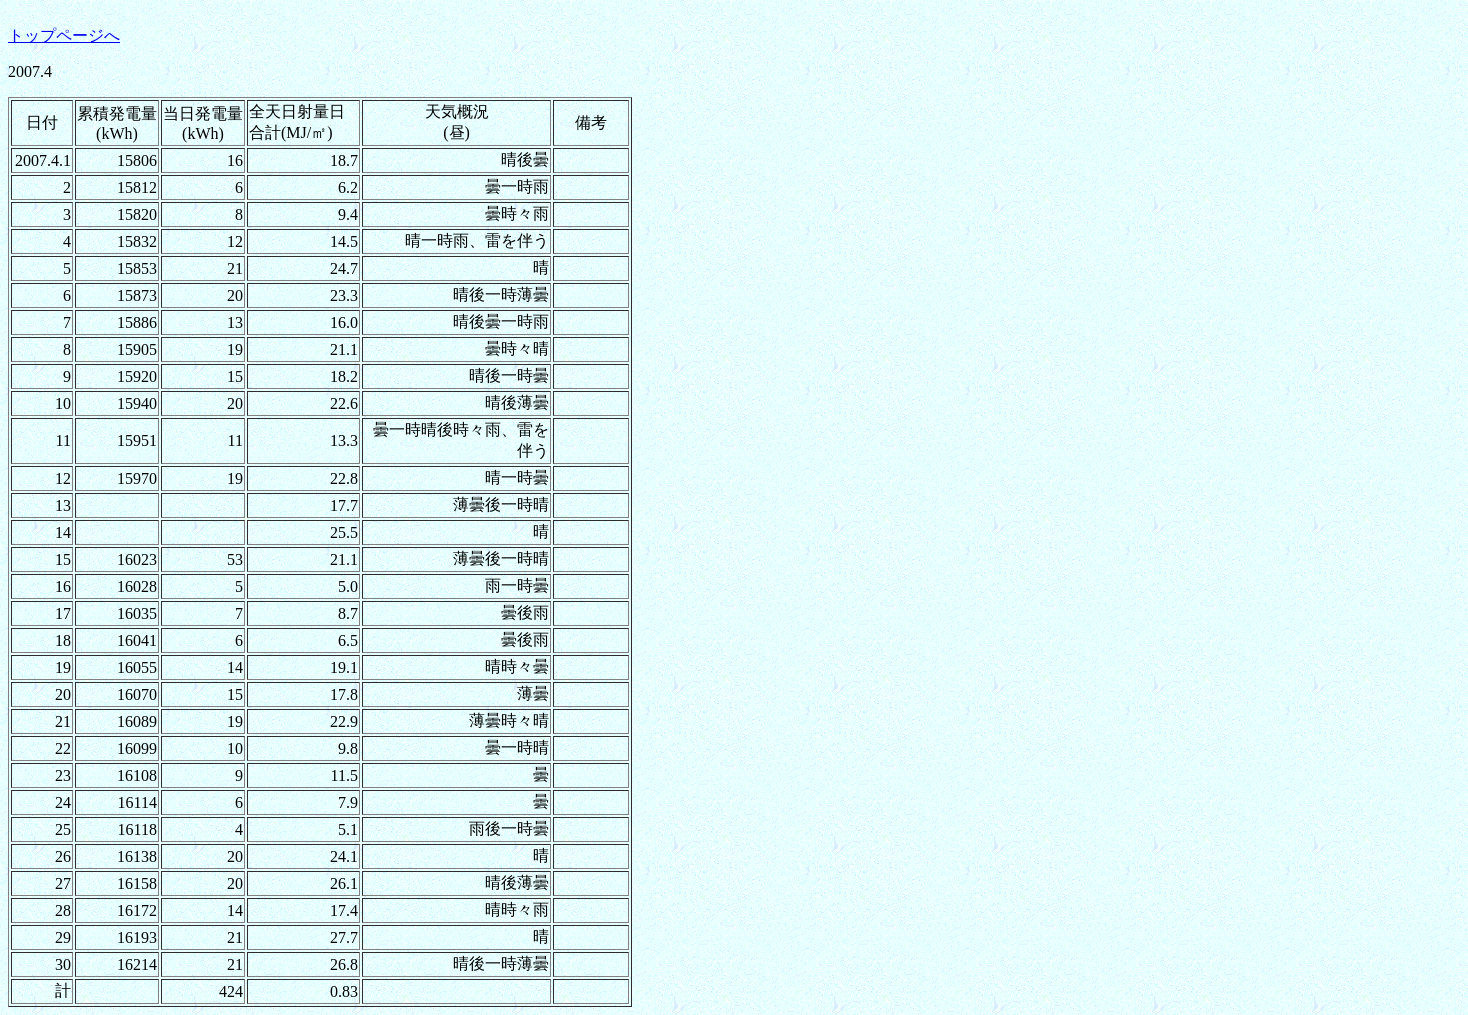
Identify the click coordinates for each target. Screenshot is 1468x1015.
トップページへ (64, 35)
